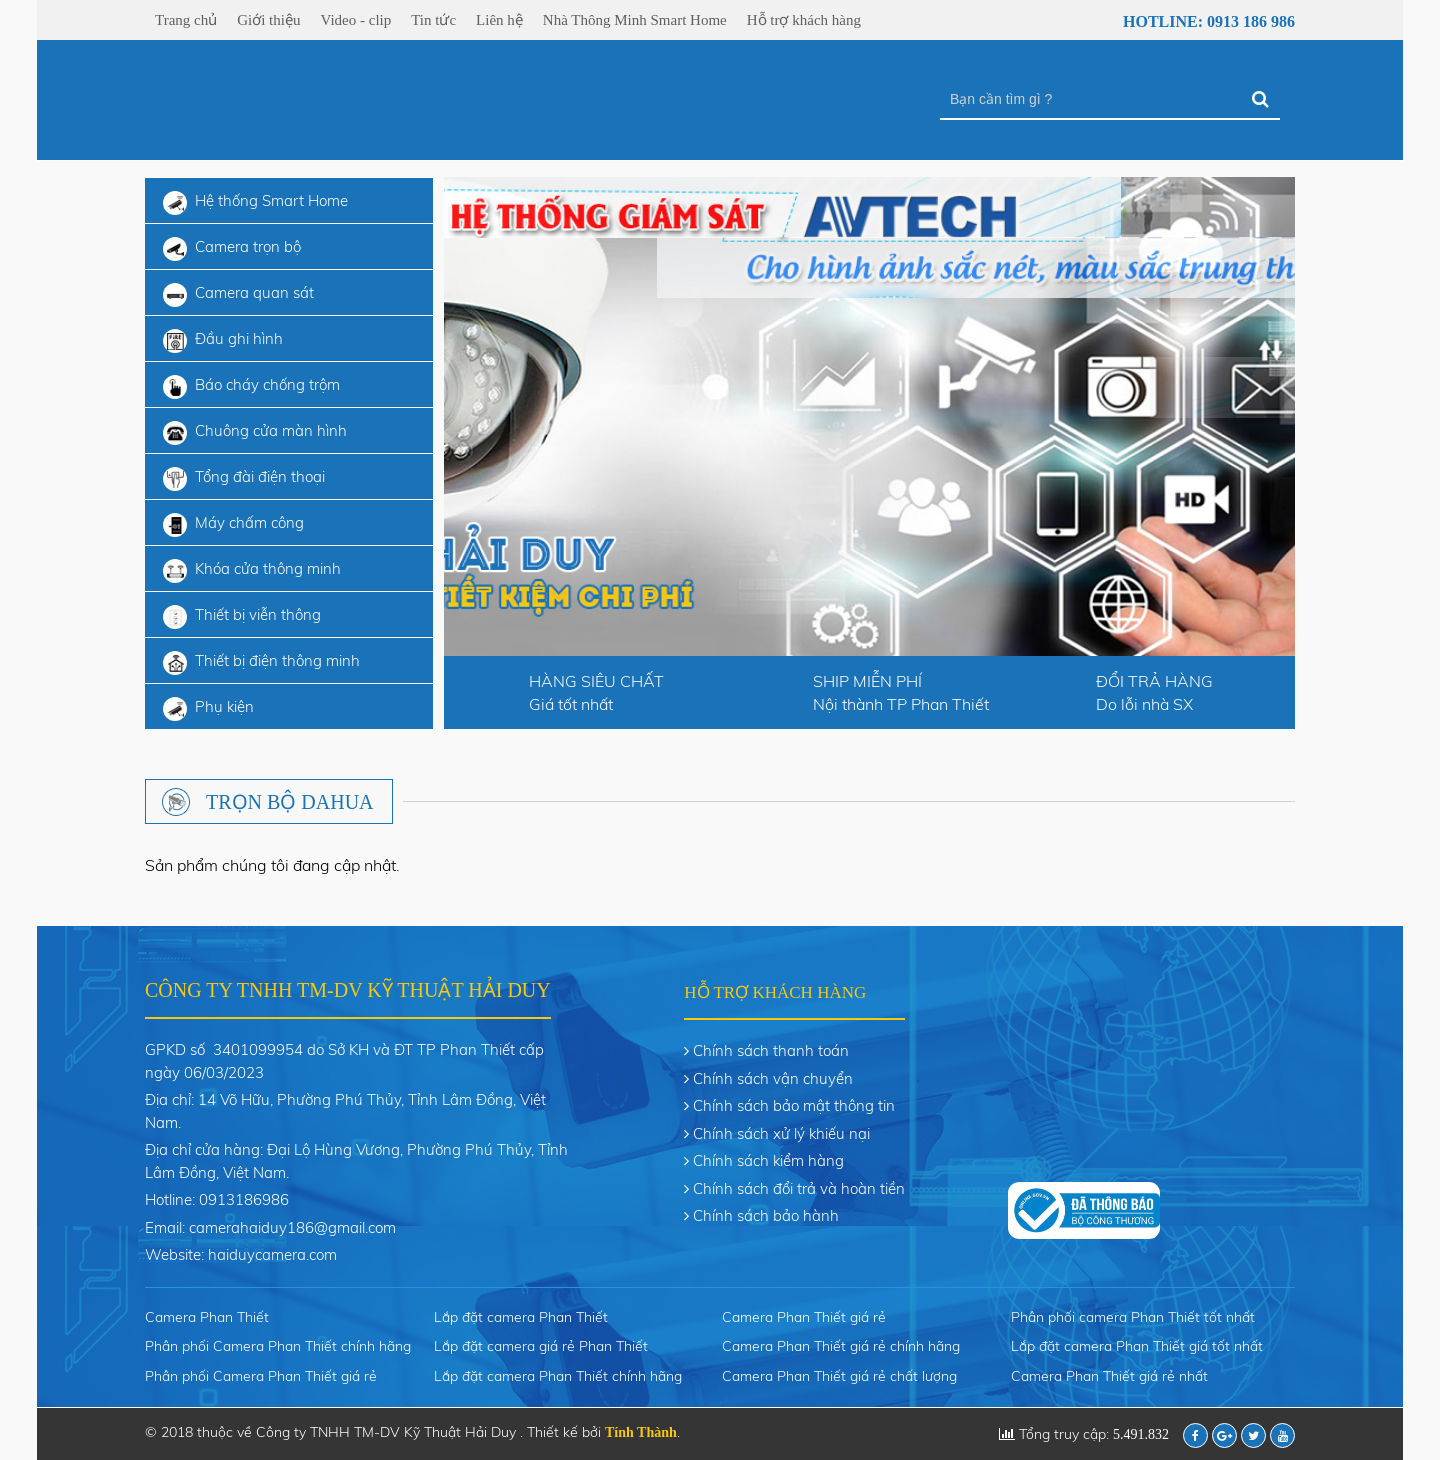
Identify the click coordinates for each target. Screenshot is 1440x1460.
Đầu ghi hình (223, 341)
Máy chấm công (233, 525)
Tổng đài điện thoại (244, 479)
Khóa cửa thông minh (252, 571)
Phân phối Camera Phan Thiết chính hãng (278, 1346)
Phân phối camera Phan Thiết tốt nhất (1133, 1317)
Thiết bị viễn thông (242, 617)
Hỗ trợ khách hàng (804, 20)
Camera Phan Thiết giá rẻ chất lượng (839, 1376)
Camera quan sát (238, 295)
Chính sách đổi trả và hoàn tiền (799, 1188)
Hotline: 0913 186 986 (1197, 22)
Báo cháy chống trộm (251, 387)
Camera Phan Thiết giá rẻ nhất (1109, 1376)
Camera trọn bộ (232, 249)
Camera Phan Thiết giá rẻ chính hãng (841, 1346)
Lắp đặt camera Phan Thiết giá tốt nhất (1137, 1346)
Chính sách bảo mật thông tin (794, 1105)
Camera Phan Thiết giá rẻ (804, 1317)
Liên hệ (499, 20)
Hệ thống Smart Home (255, 203)
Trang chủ (186, 20)
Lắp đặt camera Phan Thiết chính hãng (558, 1376)
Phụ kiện (208, 709)
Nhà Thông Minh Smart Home (635, 20)
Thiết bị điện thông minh (261, 663)
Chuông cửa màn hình (255, 433)
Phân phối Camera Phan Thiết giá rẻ (261, 1376)
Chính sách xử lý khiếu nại (781, 1133)
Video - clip (355, 20)
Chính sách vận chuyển (773, 1078)
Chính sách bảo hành (766, 1215)
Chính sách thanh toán (771, 1050)
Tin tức (433, 20)
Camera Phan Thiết (207, 1317)
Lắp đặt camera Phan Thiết (521, 1317)
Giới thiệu (268, 20)
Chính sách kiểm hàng (768, 1160)
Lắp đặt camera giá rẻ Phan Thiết (541, 1346)
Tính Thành (641, 1432)
